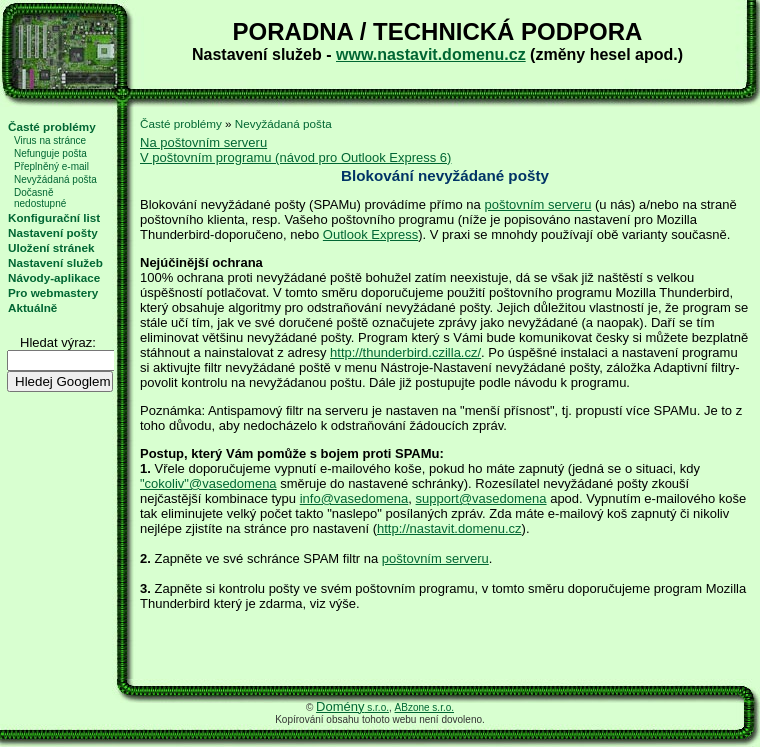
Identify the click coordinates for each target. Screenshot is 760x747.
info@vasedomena (354, 498)
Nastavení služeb (55, 262)
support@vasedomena (481, 498)
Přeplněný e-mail (51, 166)
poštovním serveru (537, 204)
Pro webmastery (53, 292)
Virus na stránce (50, 140)
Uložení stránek (51, 247)
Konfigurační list (54, 217)
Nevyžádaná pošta (55, 179)
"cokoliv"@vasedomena (208, 483)
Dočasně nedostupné (40, 198)
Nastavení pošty (53, 232)
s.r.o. (352, 707)
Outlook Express (370, 234)
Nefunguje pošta (50, 153)
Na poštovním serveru (203, 142)
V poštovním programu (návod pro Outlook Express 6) (295, 157)
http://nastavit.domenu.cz (449, 528)
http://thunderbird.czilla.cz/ (405, 352)
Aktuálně (32, 307)
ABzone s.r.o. (424, 707)
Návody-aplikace (54, 277)
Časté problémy (52, 126)
